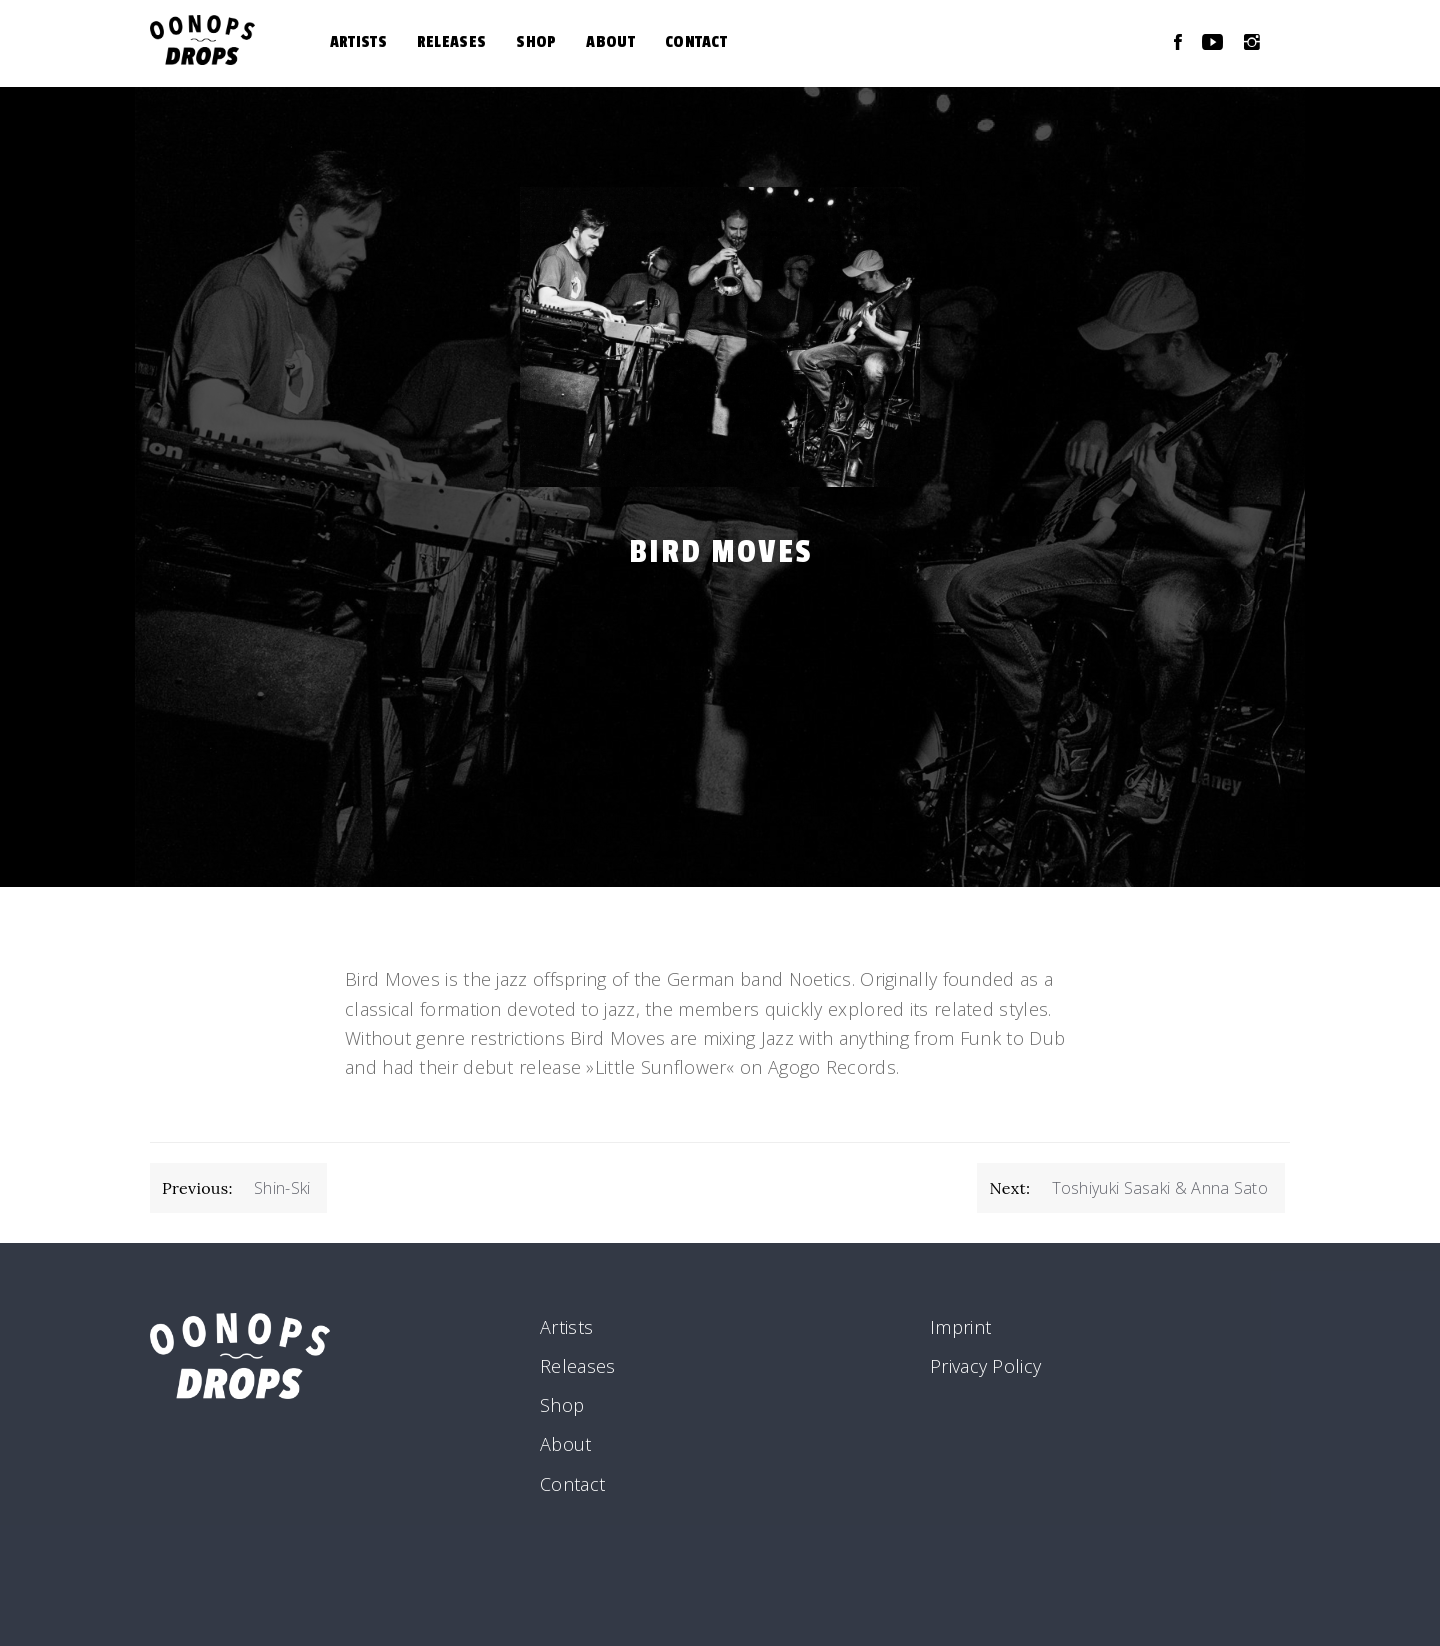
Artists (358, 42)
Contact (696, 42)
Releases (451, 42)
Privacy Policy (985, 1366)
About (610, 42)
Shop (536, 42)
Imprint (960, 1327)
